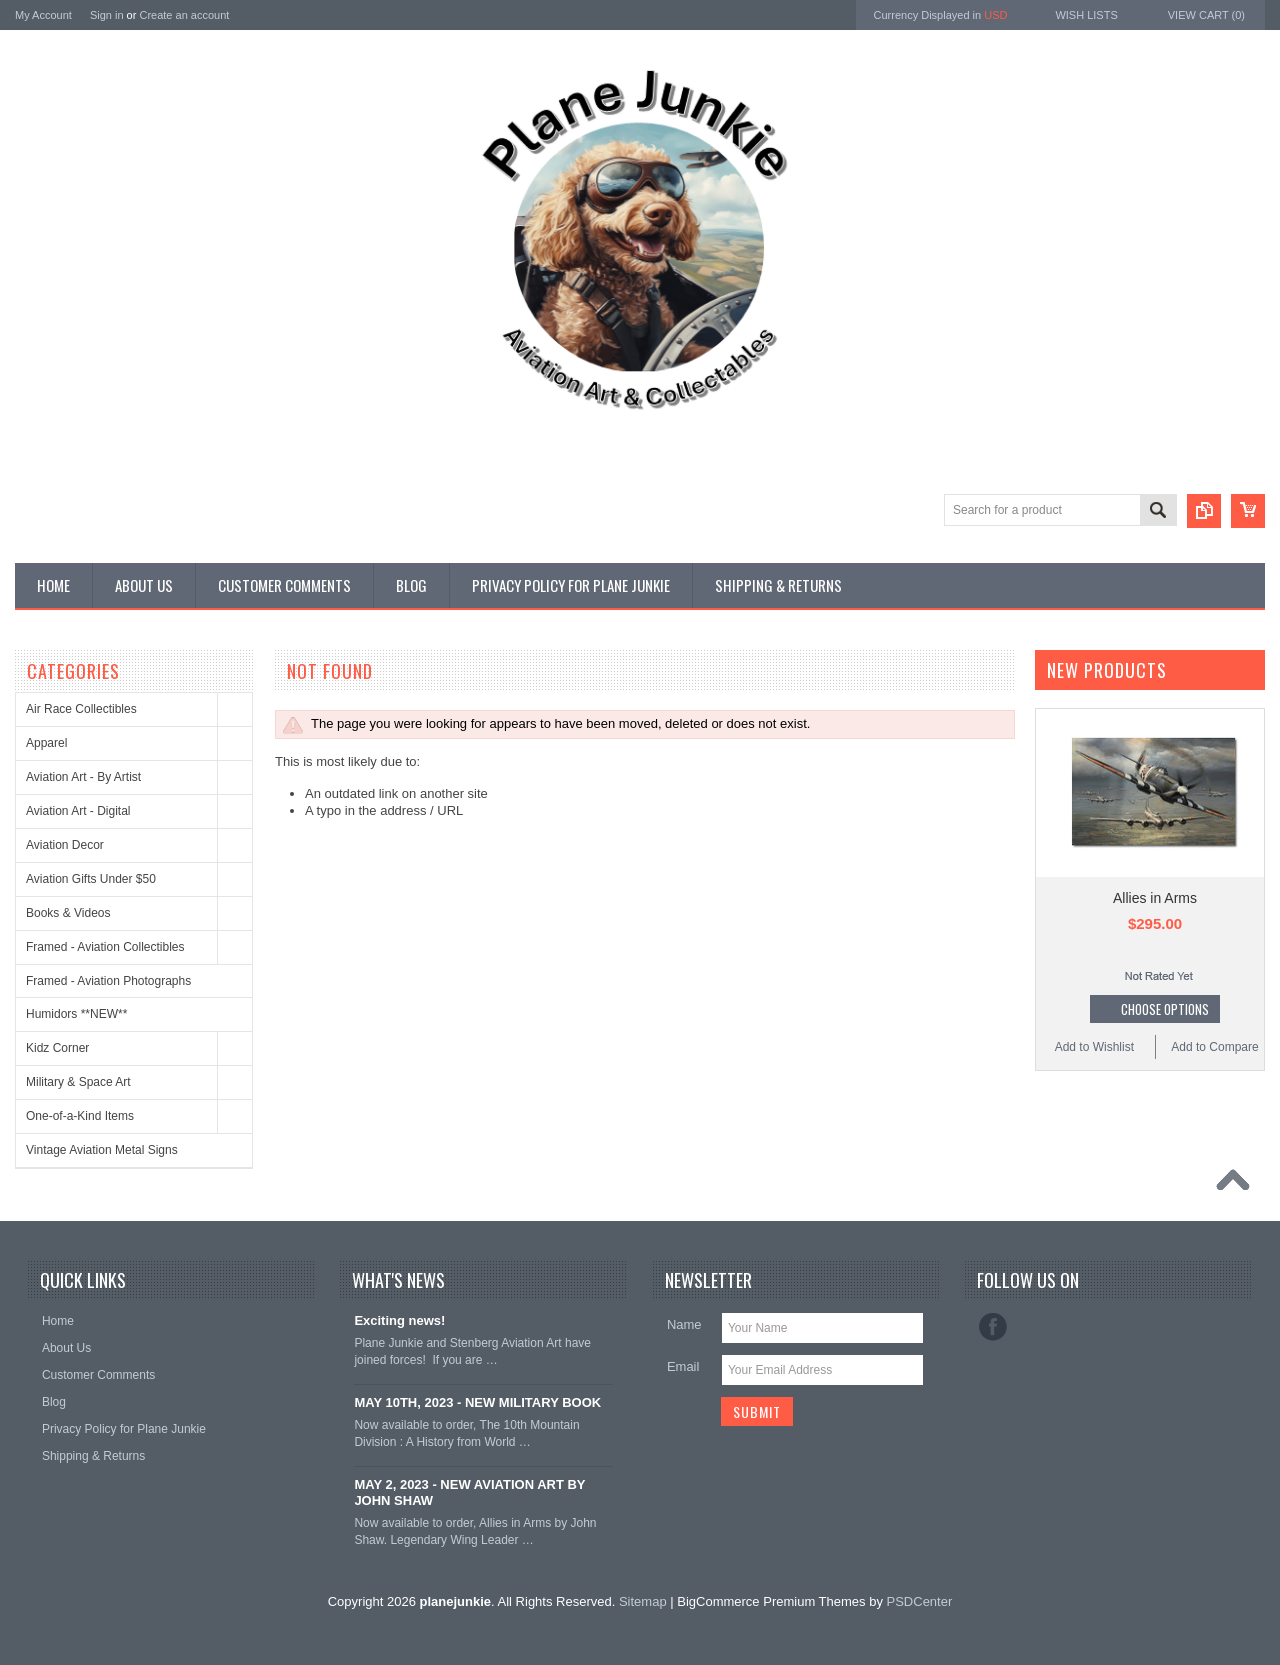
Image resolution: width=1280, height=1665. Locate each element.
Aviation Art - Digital (78, 811)
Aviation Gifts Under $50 (91, 879)
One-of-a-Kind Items (80, 1116)
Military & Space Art (78, 1082)
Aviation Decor (65, 845)
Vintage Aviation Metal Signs (102, 1150)
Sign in (107, 15)
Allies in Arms (1155, 898)
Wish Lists (1086, 15)
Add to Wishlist (1094, 1047)
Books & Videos (68, 913)
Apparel (46, 743)
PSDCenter (920, 1601)
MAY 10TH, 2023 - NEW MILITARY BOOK (477, 1402)
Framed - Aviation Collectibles (105, 947)
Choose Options (1165, 1009)
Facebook (993, 1327)
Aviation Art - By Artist (83, 777)
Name (684, 1324)
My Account (43, 15)
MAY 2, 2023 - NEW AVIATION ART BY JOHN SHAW (469, 1493)
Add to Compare (1214, 1047)
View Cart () (1206, 15)
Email (683, 1366)
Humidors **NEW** (76, 1014)
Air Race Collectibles (81, 709)
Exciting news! (399, 1320)
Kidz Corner (57, 1048)
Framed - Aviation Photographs (108, 981)
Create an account (184, 15)
